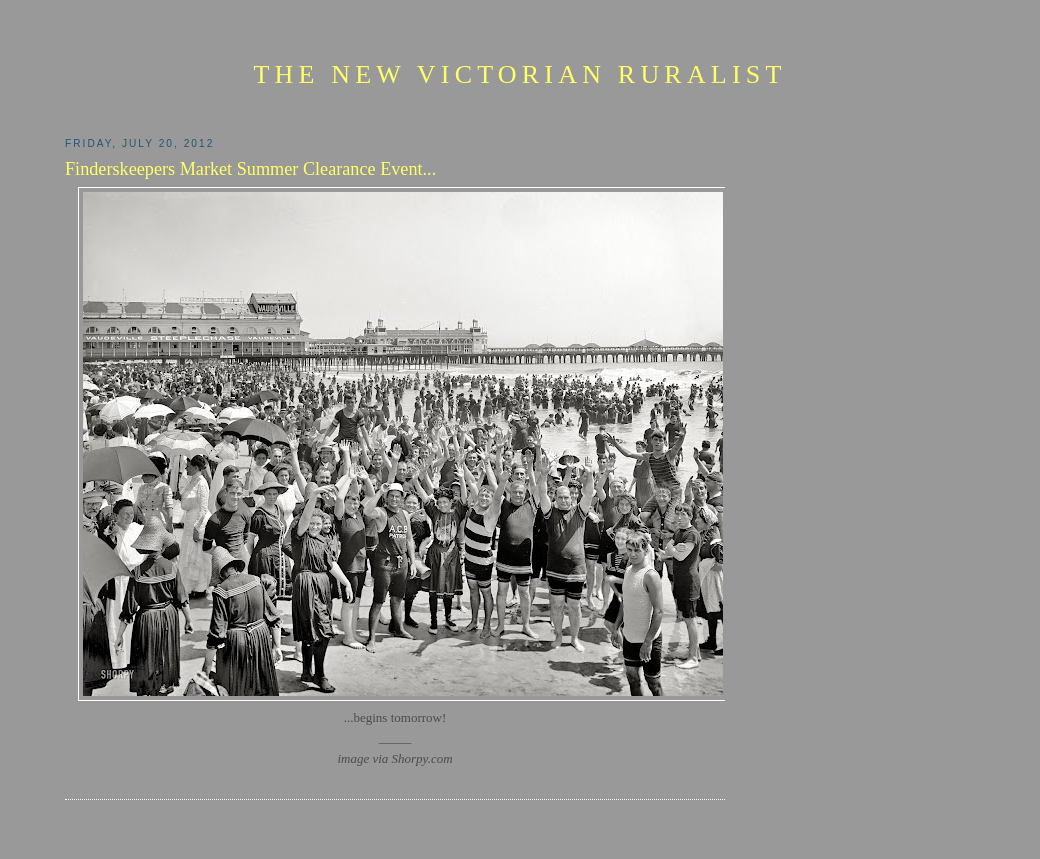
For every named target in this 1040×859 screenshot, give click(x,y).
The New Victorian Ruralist (519, 74)
